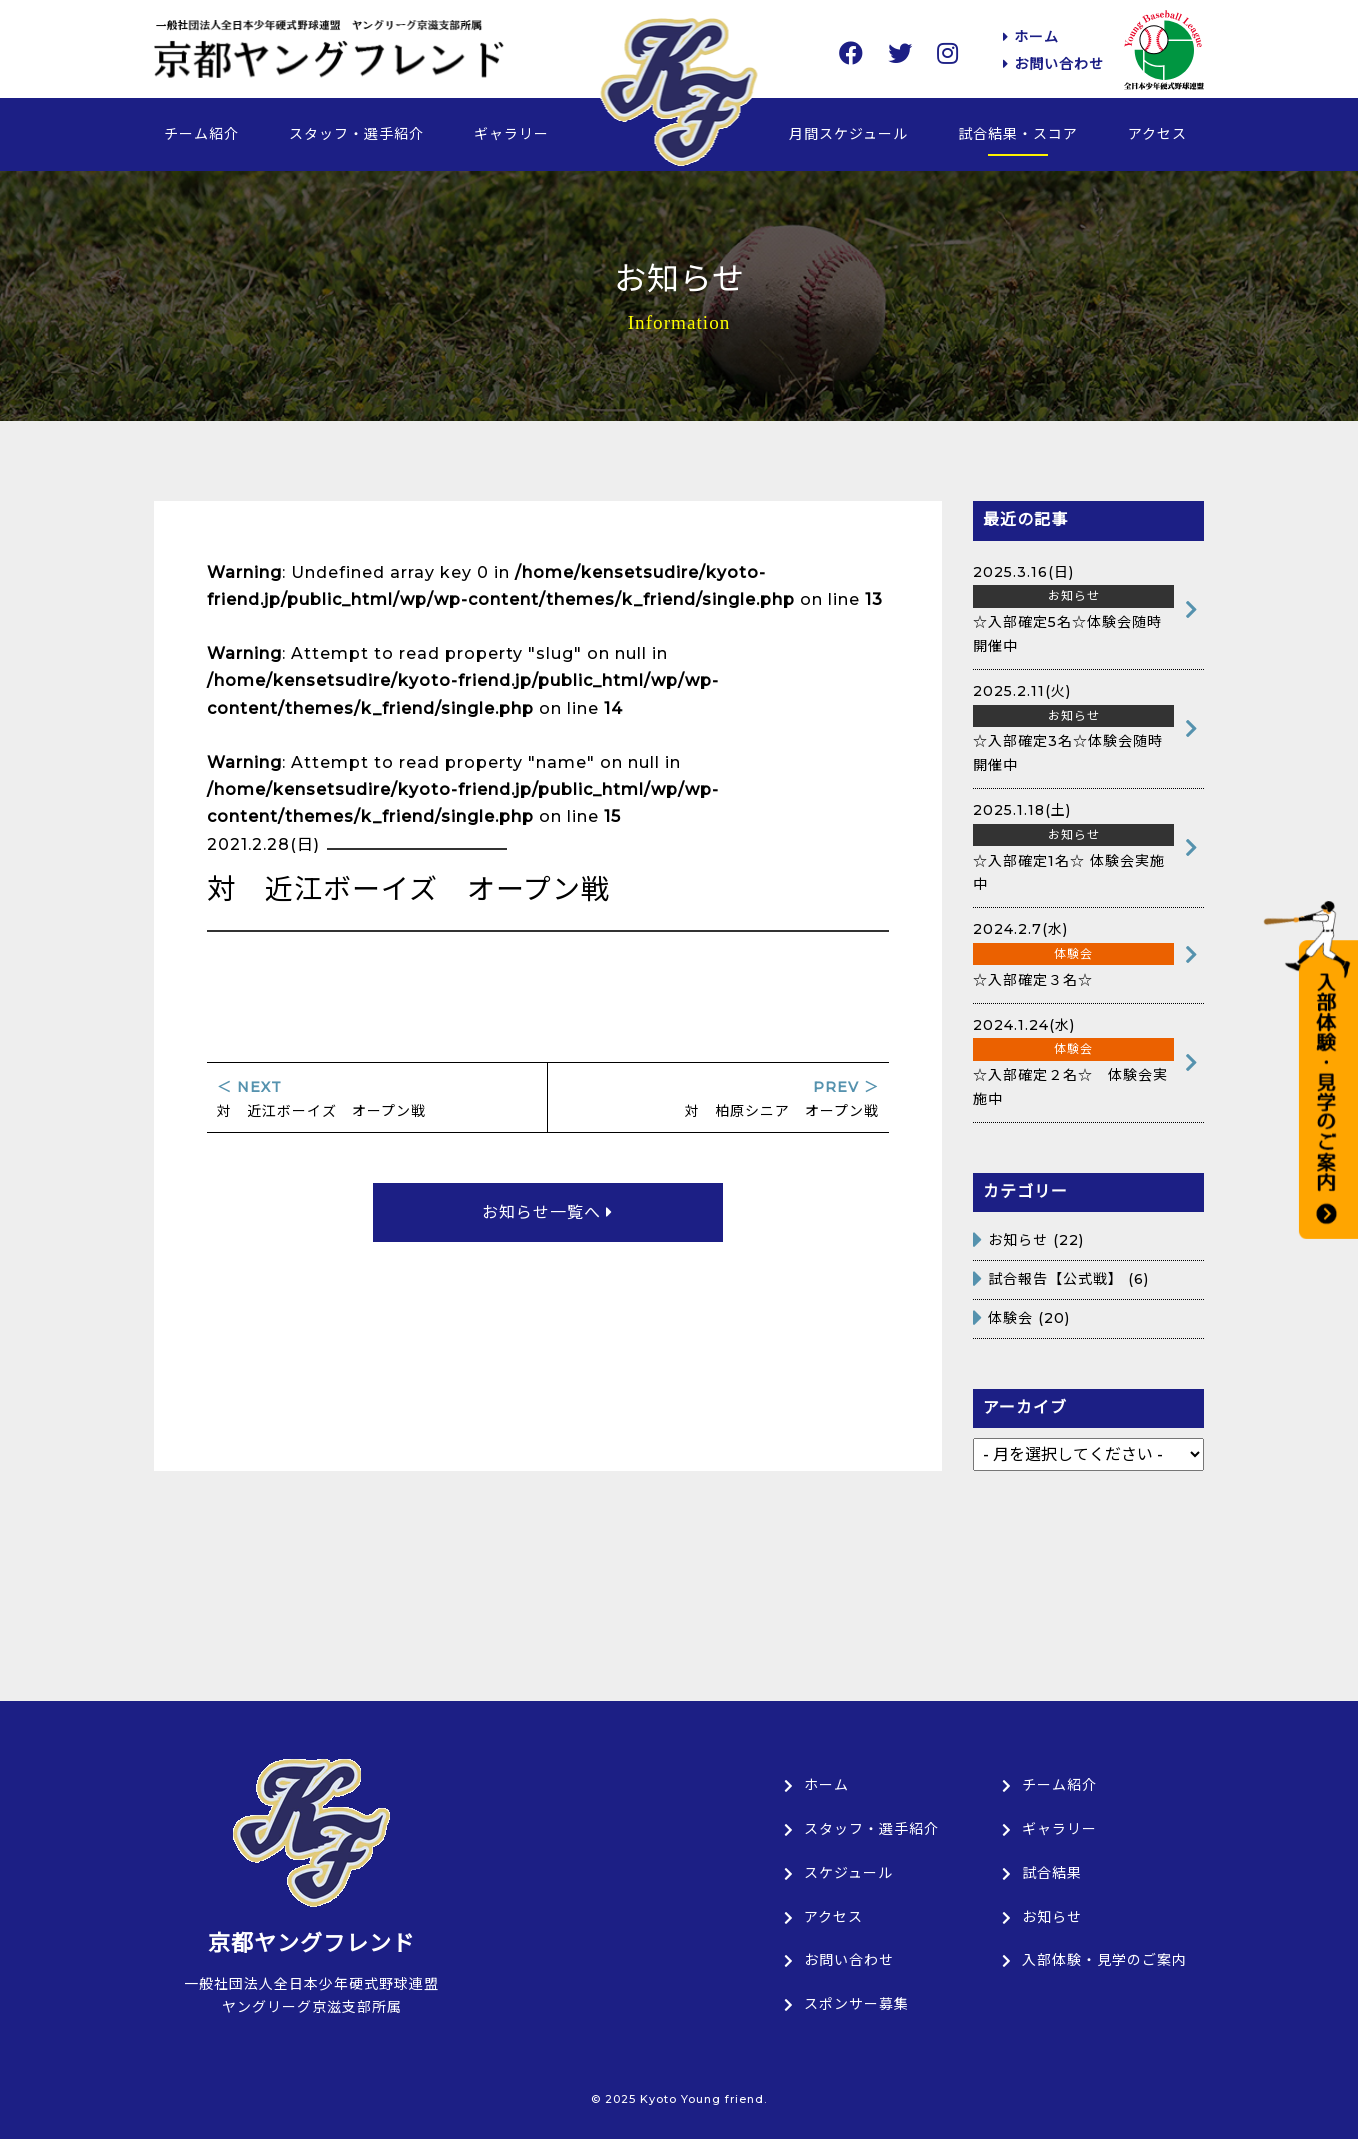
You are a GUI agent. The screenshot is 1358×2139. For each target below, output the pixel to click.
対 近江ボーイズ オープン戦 (377, 1099)
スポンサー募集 (846, 2004)
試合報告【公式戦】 (1055, 1279)
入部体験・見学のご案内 (1094, 1960)
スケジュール (838, 1873)
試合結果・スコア (1018, 134)
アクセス (1157, 134)
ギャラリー (511, 134)
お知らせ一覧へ (547, 1212)
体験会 (1010, 1318)
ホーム (1031, 37)
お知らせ (1018, 1240)
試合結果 (1042, 1873)
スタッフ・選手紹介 (356, 134)
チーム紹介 (201, 134)
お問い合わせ (1053, 64)
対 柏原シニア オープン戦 (718, 1099)
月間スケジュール (848, 134)
